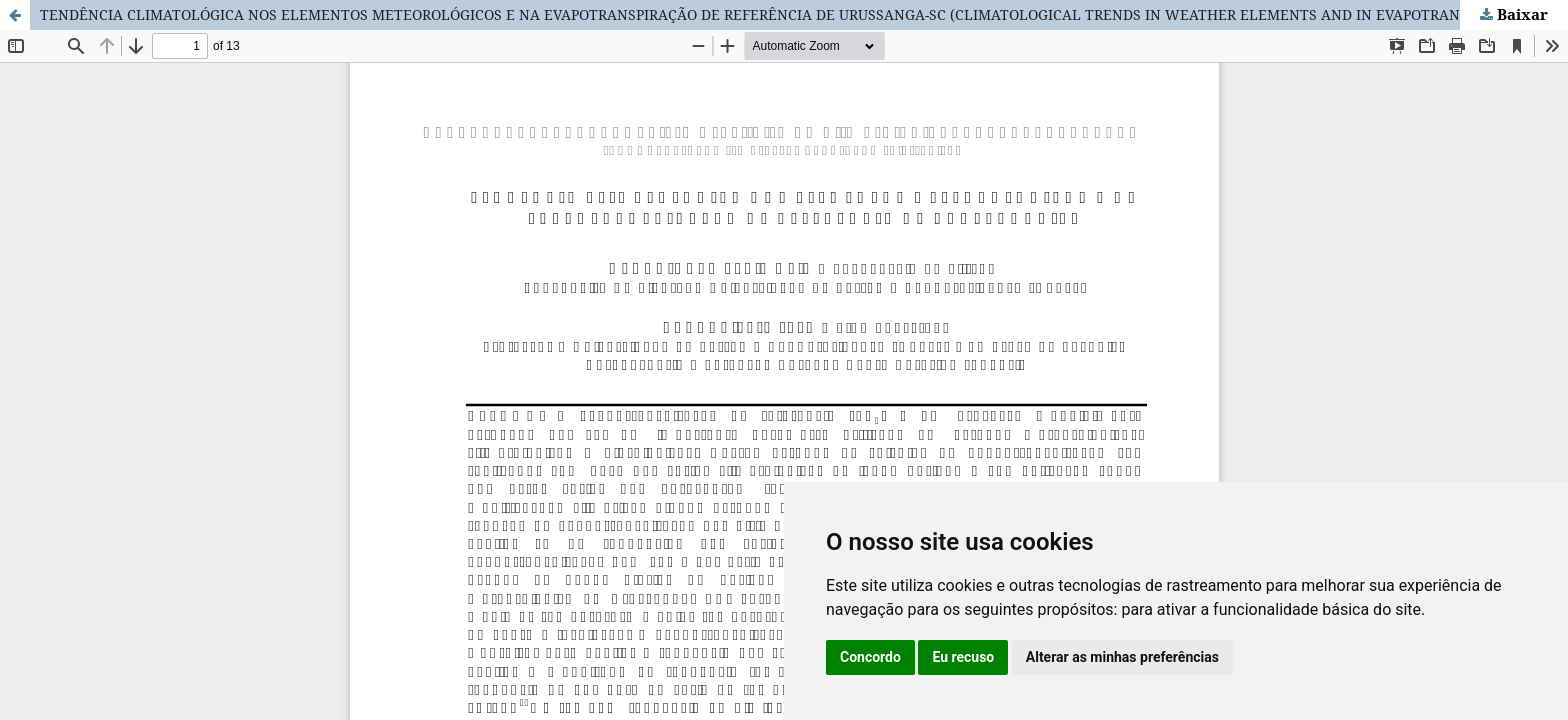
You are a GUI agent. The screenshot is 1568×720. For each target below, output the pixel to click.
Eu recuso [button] (963, 657)
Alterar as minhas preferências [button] (1122, 657)
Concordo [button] (870, 657)
